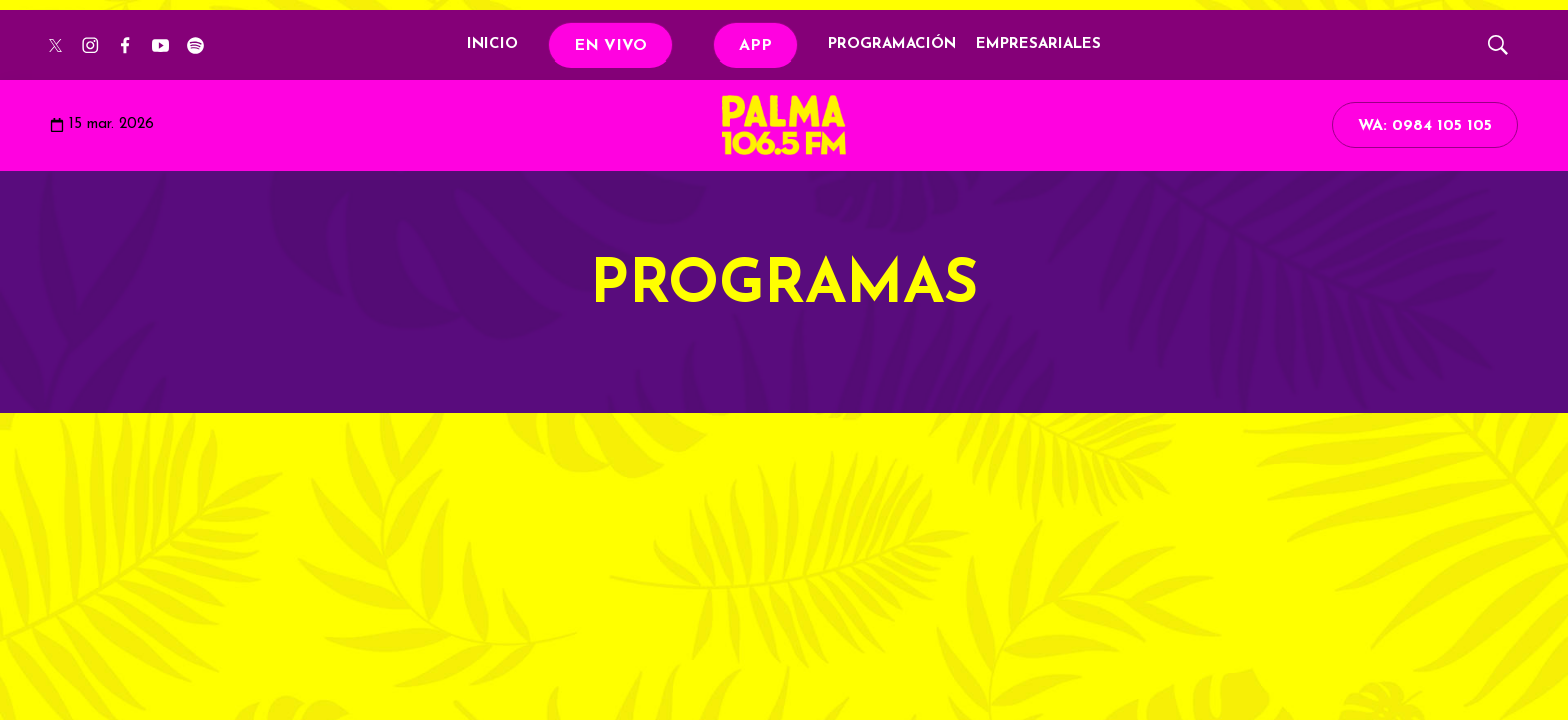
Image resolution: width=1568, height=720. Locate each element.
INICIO (492, 44)
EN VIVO (610, 46)
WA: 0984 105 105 (1425, 126)
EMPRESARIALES (1038, 44)
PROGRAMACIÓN (892, 44)
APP (755, 46)
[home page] (784, 125)
